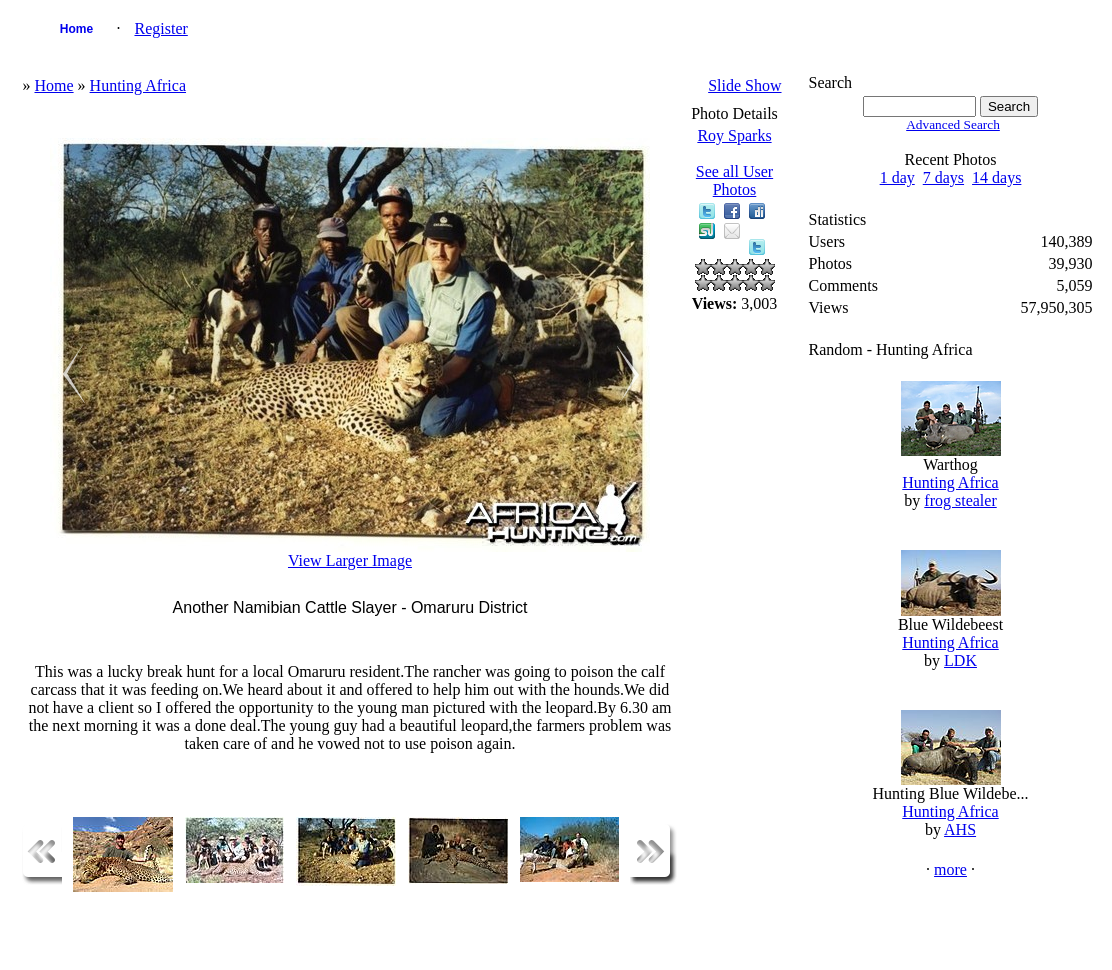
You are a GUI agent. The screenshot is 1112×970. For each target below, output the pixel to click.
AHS (960, 829)
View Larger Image (350, 560)
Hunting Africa (138, 85)
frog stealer (960, 500)
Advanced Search (953, 124)
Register (160, 28)
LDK (960, 660)
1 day (897, 177)
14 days (996, 177)
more (950, 869)
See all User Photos (734, 180)
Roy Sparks (734, 135)
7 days (943, 177)
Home (76, 29)
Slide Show (744, 85)
